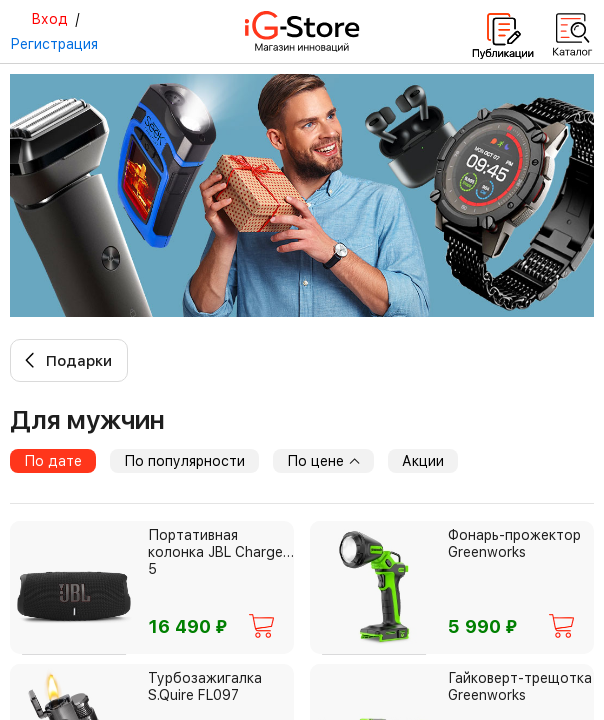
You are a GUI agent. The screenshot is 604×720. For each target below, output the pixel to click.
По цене (324, 461)
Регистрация (54, 44)
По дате (53, 461)
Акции (423, 461)
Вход (49, 19)
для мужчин (87, 419)
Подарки (79, 361)
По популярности (184, 461)
